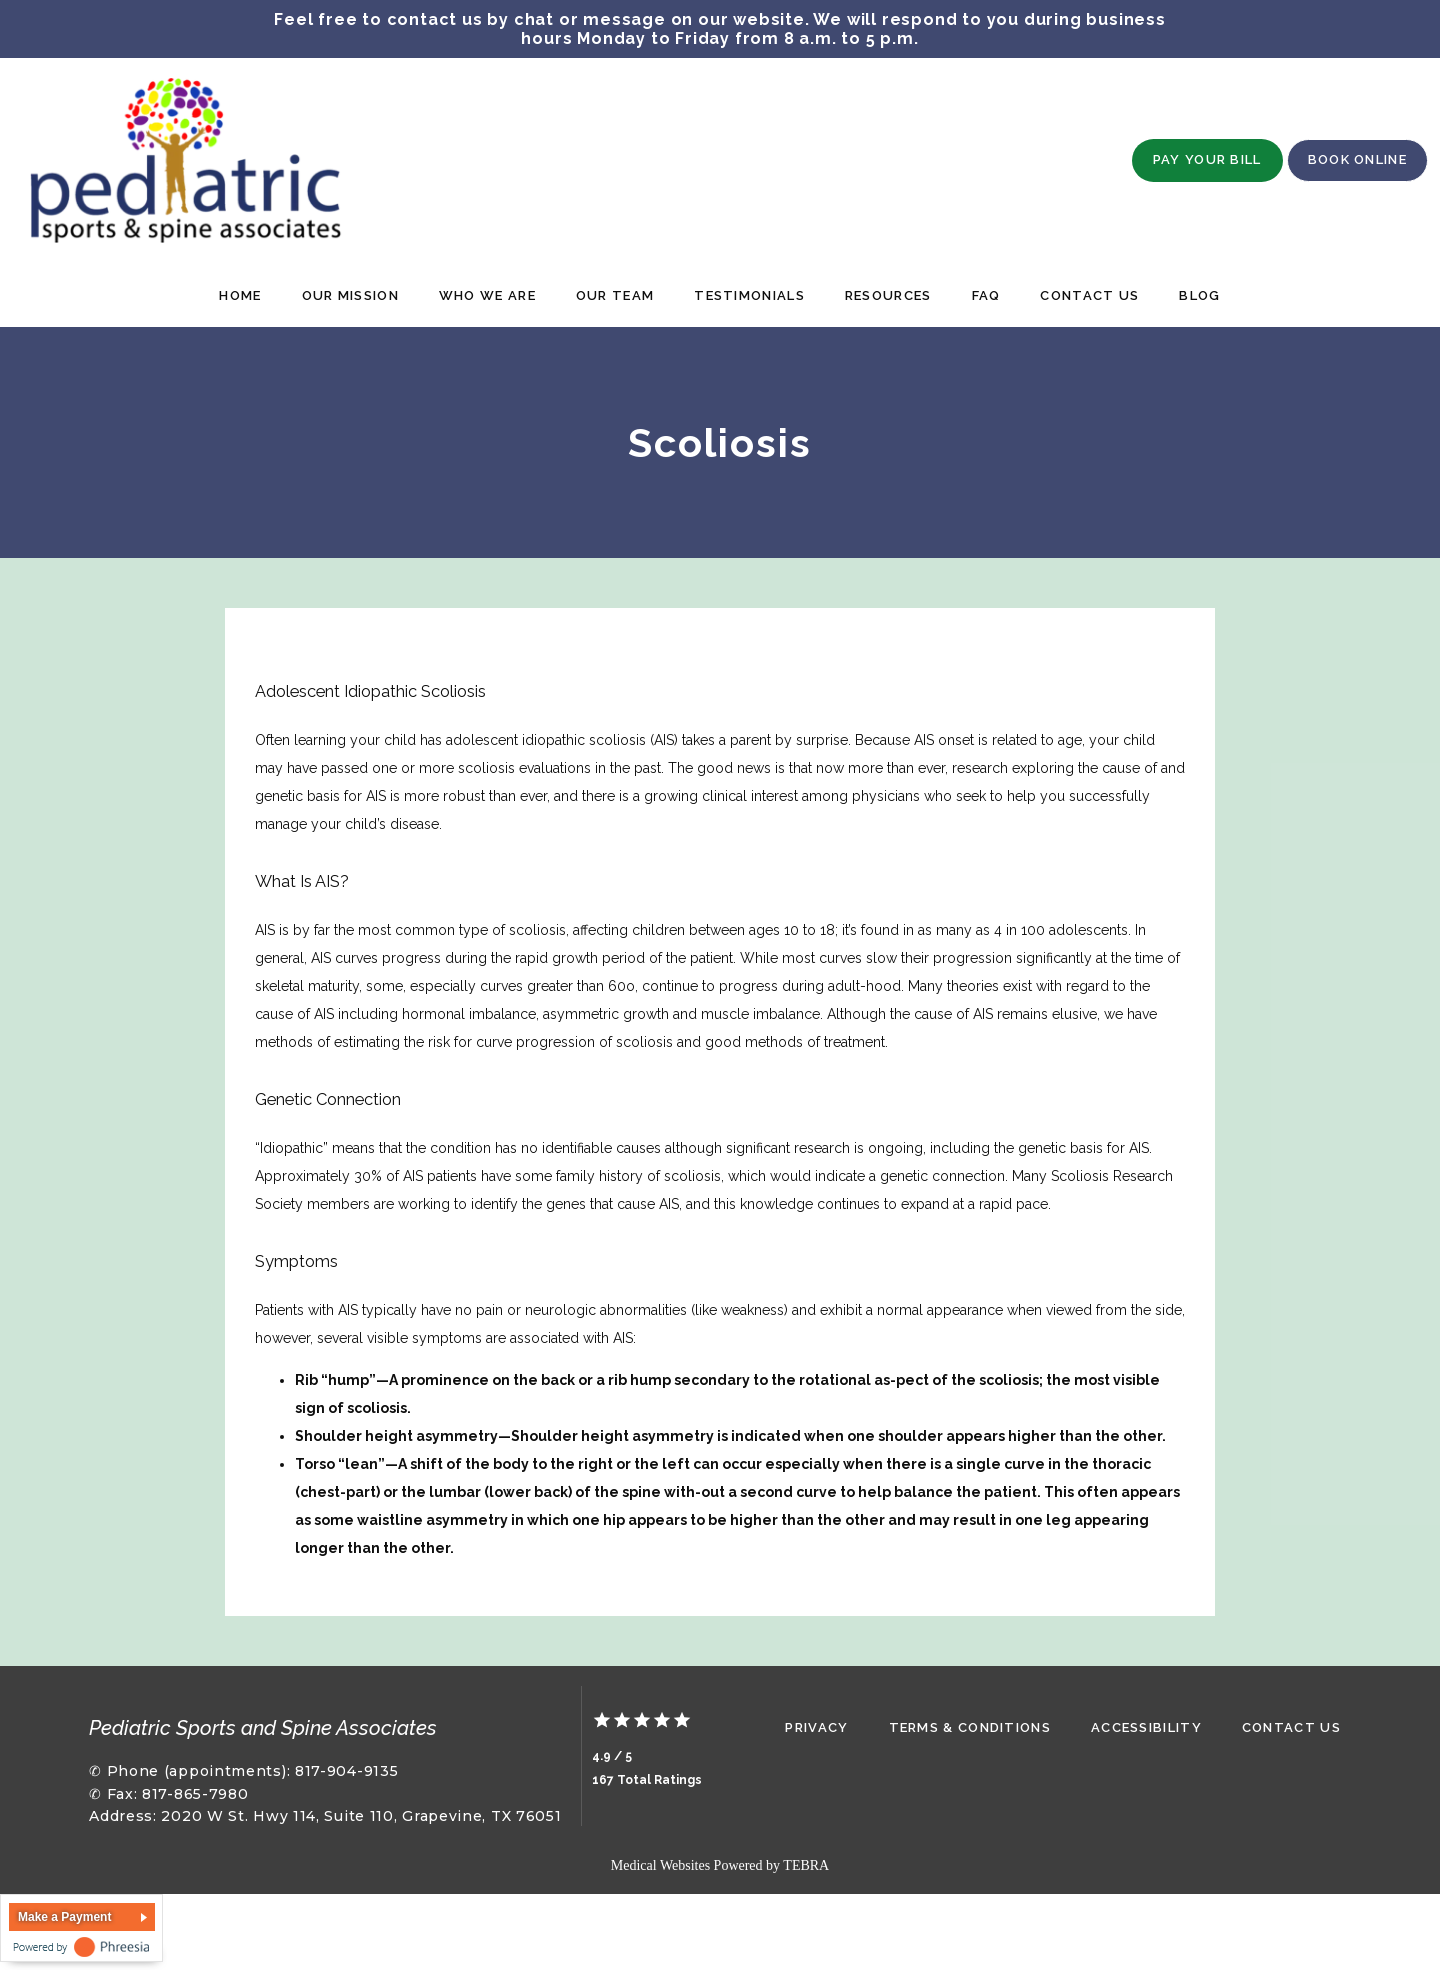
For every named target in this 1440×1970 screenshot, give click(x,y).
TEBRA (806, 1864)
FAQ (986, 295)
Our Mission (350, 295)
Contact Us (1089, 295)
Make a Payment (64, 1916)
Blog (1199, 295)
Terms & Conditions (970, 1727)
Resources (888, 295)
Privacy (816, 1727)
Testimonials (749, 295)
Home (240, 295)
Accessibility (1146, 1727)
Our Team (615, 295)
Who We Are (487, 295)
